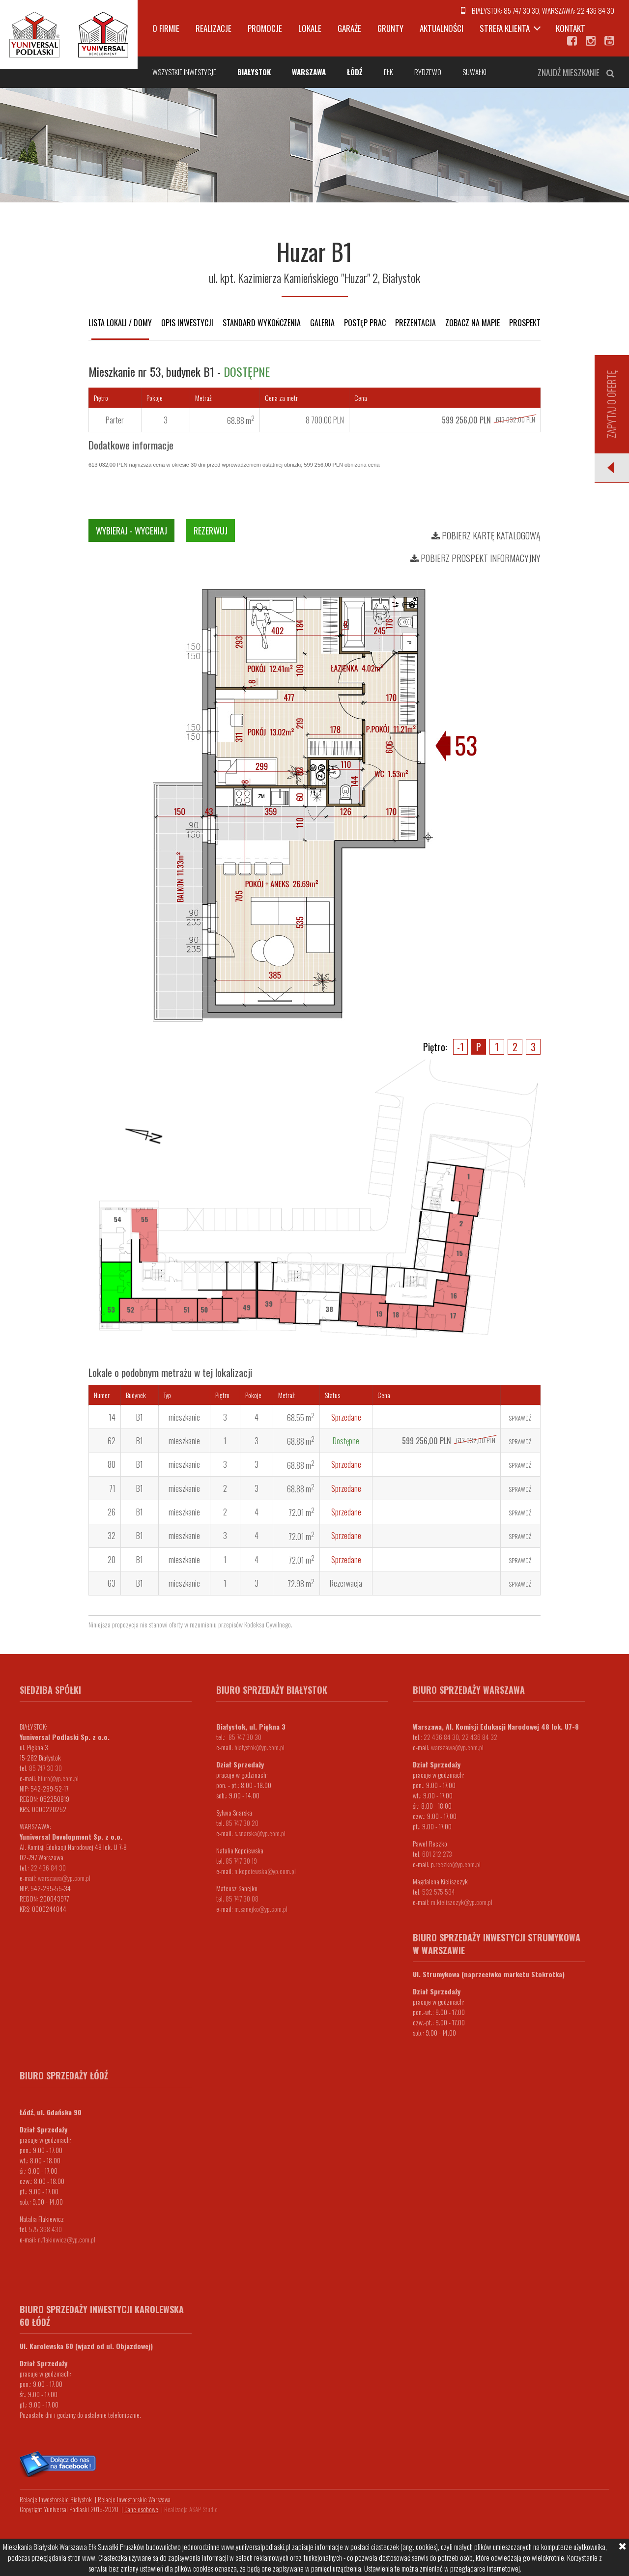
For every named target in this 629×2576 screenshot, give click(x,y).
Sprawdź (520, 1418)
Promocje (265, 28)
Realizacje (213, 28)
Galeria (322, 323)
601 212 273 (437, 1853)
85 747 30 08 (242, 1898)
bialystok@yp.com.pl (259, 1747)
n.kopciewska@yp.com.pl (265, 1871)
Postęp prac (365, 323)
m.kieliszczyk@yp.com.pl (461, 1902)
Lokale (309, 28)
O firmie (165, 28)
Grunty (390, 28)
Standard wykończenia (262, 323)
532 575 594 (438, 1891)
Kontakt (570, 28)
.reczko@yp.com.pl (457, 1864)
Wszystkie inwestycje (184, 71)
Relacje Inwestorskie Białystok (56, 2499)
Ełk (388, 71)
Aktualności (441, 28)
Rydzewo (427, 71)
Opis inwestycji (187, 323)
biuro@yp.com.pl (58, 1778)
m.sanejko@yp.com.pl (260, 1909)
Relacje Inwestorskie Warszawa (134, 2499)
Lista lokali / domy (120, 323)
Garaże (349, 28)
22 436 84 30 (595, 10)
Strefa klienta (505, 28)
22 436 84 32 (479, 1737)
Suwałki (474, 71)
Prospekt (525, 323)
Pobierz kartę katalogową (486, 535)
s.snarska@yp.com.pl (260, 1833)
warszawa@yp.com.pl (64, 1878)
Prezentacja (415, 323)
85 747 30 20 (242, 1823)
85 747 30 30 (521, 10)
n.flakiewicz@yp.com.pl (66, 2239)
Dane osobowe (141, 2509)
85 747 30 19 (241, 1860)
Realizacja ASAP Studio (191, 2509)
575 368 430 (45, 2229)
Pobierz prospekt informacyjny (475, 558)
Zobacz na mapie (472, 323)
